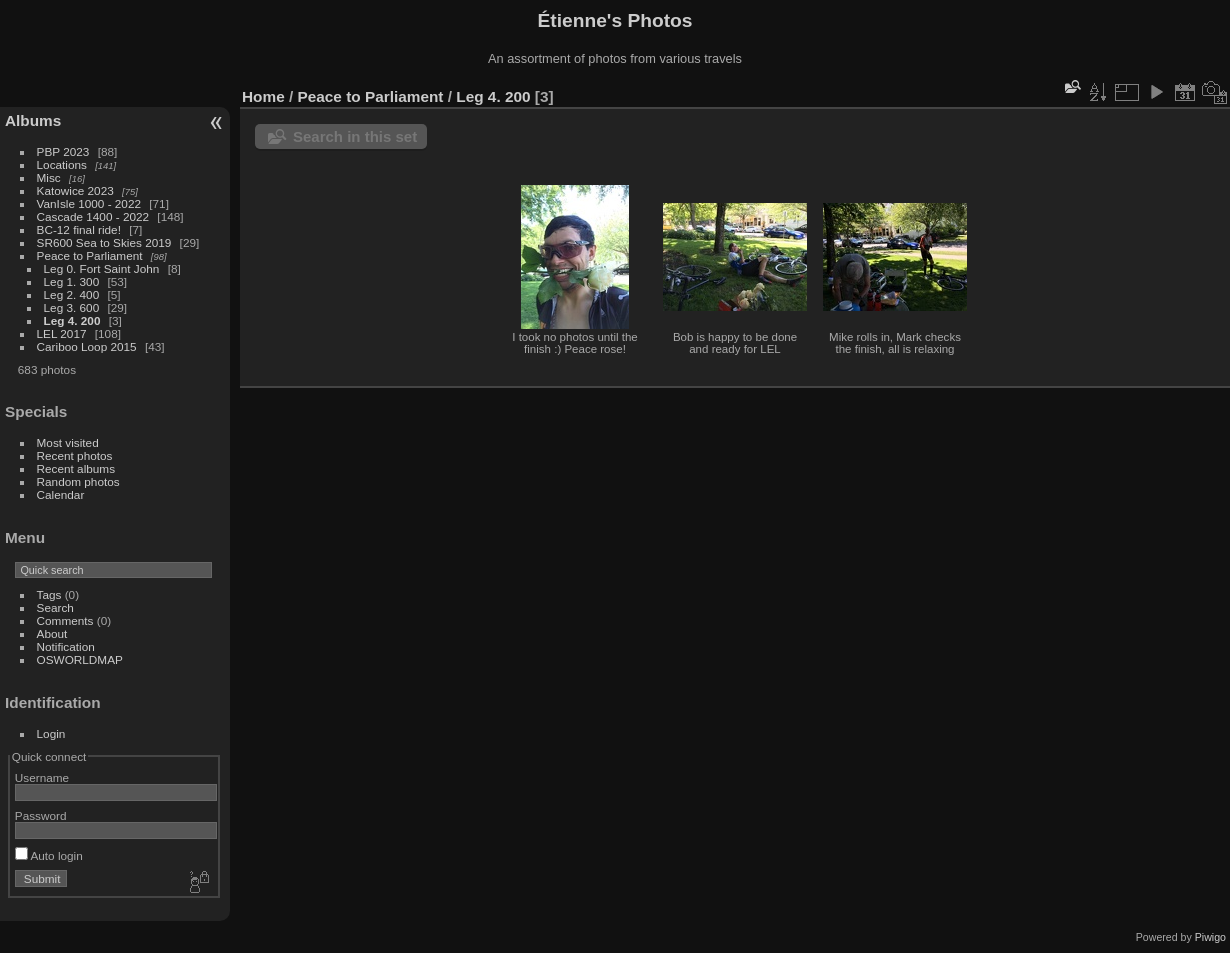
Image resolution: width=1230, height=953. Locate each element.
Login (51, 733)
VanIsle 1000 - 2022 (89, 203)
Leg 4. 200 (72, 320)
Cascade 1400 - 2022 (93, 216)
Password (41, 815)
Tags (49, 594)
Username (42, 777)
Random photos (78, 481)
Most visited (68, 442)
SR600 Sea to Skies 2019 (104, 242)
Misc (49, 177)
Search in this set (355, 136)
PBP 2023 (63, 151)
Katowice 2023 (75, 190)
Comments (65, 620)
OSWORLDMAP (80, 659)
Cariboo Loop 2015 (87, 346)
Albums (33, 120)
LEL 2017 (62, 333)
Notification (66, 646)
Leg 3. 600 (72, 307)
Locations (62, 164)
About (52, 633)
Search (55, 607)
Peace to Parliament (90, 255)
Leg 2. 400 (72, 294)
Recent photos (75, 455)
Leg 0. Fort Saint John (102, 268)
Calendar (61, 494)
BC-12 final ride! (79, 229)
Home (263, 96)
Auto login (49, 855)
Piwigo (1210, 937)
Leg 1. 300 (72, 281)
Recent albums (76, 468)
